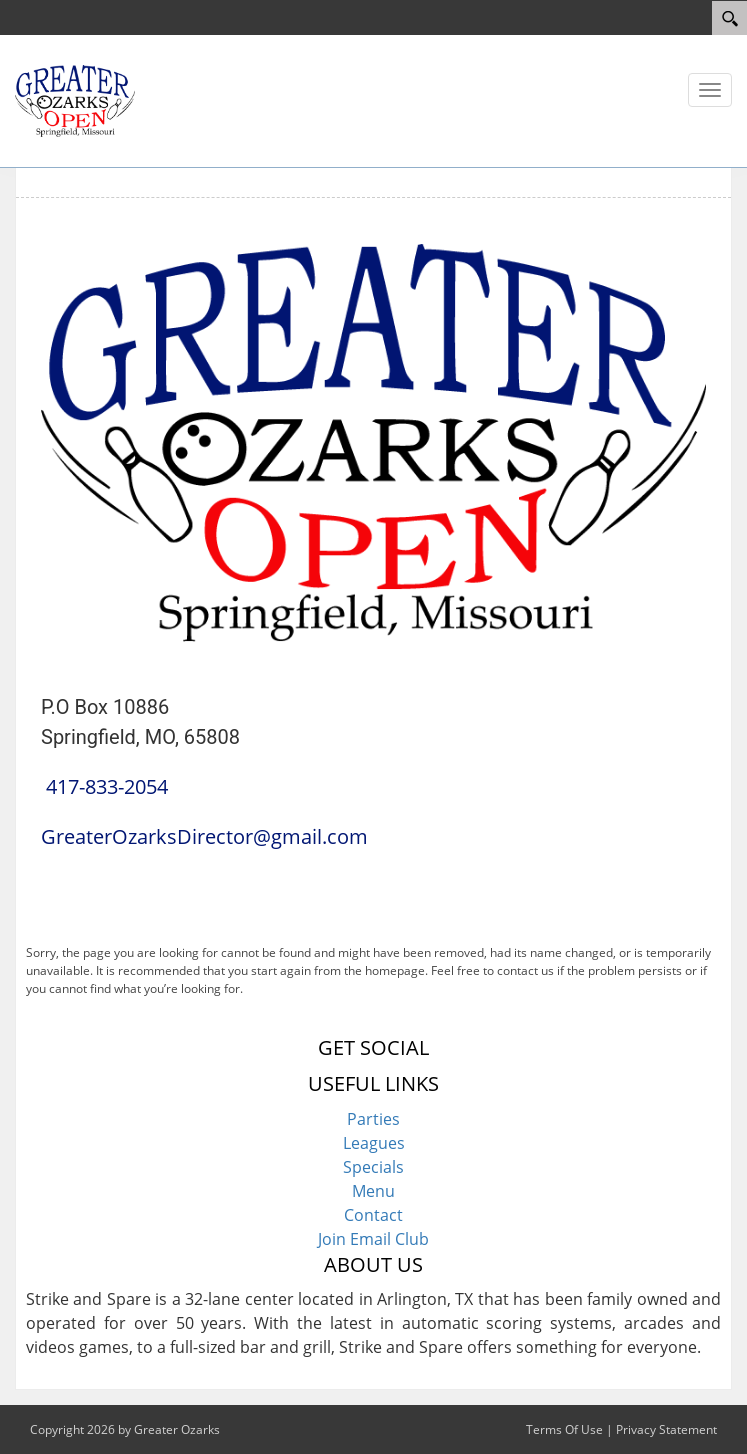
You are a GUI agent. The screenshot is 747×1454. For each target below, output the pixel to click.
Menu (373, 1191)
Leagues (374, 1143)
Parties (373, 1119)
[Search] (729, 18)
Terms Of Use (564, 1429)
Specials (373, 1167)
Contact (373, 1215)
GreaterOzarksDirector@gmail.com (204, 836)
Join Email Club (373, 1239)
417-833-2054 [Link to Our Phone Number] (107, 786)
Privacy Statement (666, 1429)
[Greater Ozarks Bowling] (75, 99)
